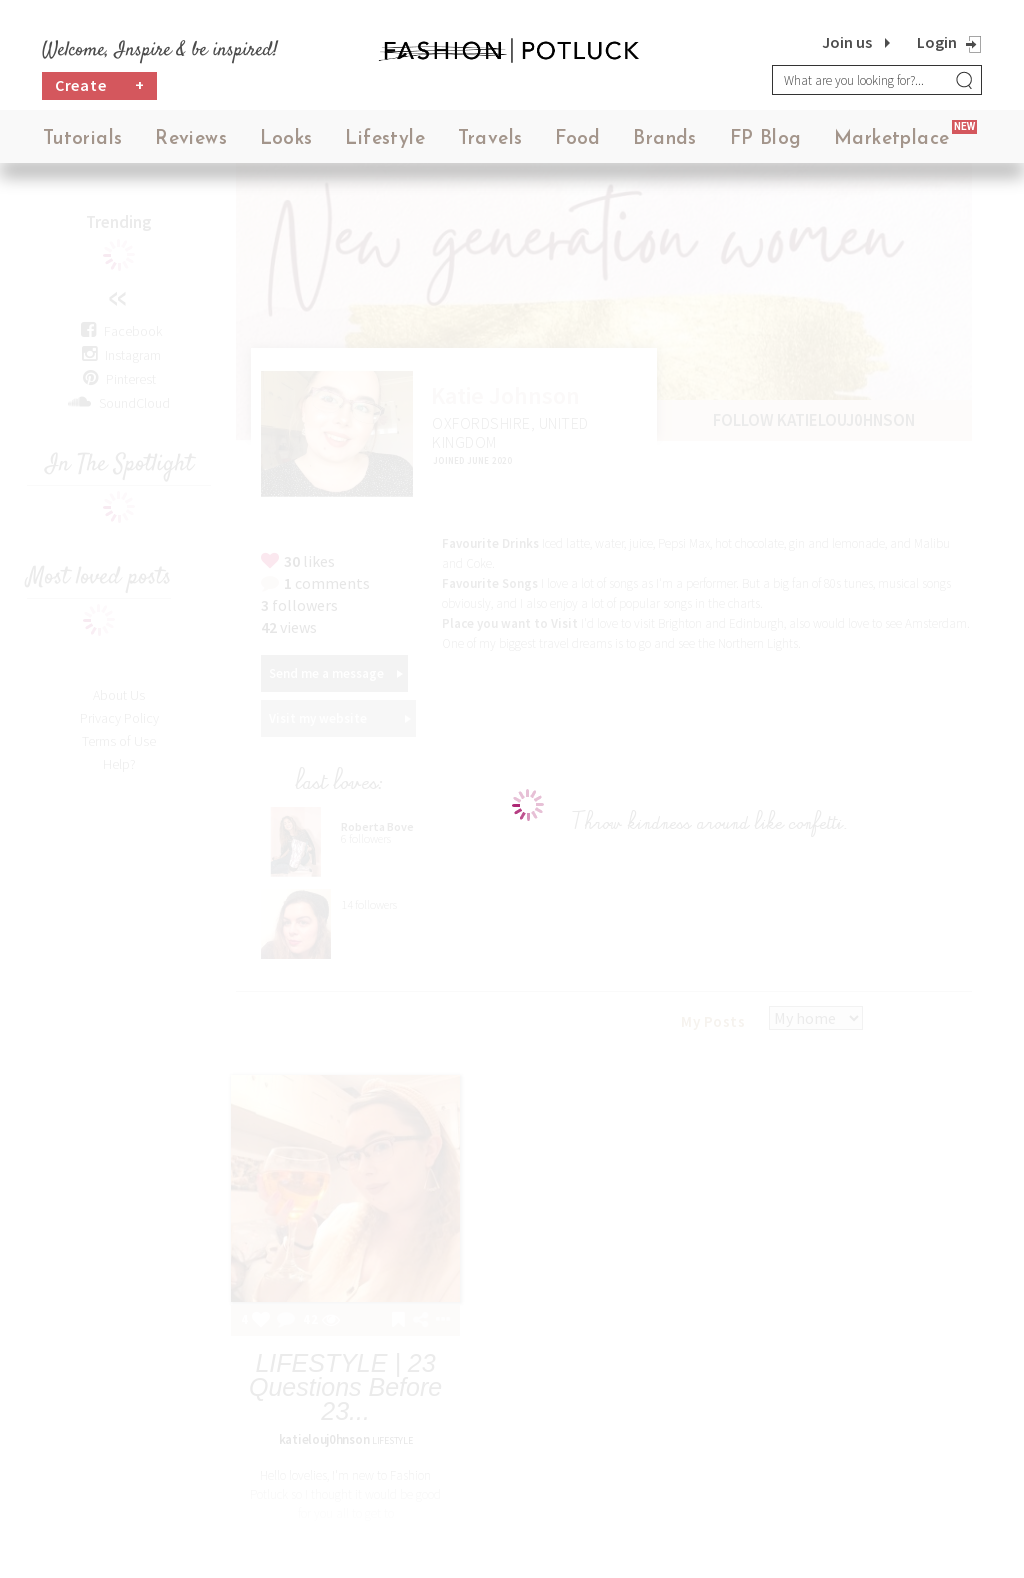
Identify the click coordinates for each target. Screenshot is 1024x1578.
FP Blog (766, 139)
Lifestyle (385, 139)
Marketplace (891, 139)
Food (578, 139)
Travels (490, 139)
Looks (286, 139)
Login (937, 42)
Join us (847, 42)
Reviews (191, 139)
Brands (664, 139)
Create (100, 85)
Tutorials (83, 139)
